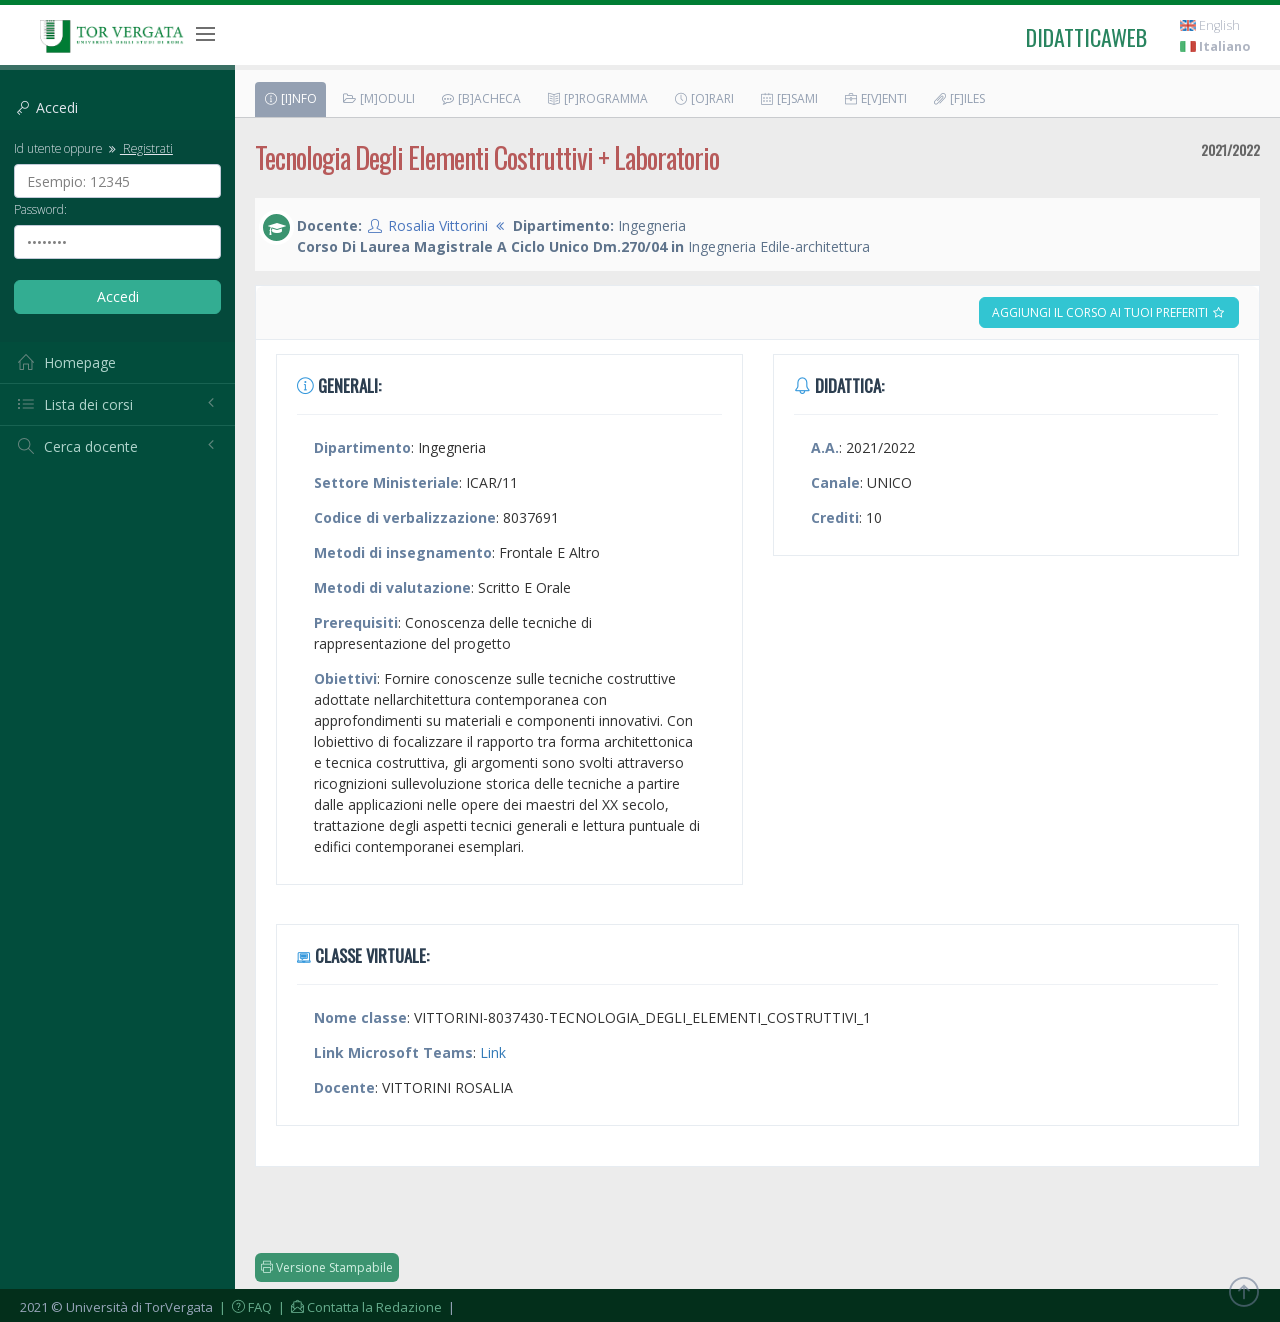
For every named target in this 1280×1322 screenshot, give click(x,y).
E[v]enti (875, 98)
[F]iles (958, 98)
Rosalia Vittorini (438, 225)
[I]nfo (290, 98)
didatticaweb (1086, 37)
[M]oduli (378, 98)
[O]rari (703, 98)
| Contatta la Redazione (358, 1307)
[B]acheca (480, 98)
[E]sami (788, 98)
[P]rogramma (597, 98)
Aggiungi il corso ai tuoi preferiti (1109, 312)
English (1210, 25)
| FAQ (244, 1307)
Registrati (139, 148)
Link (493, 1052)
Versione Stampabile (327, 1267)
